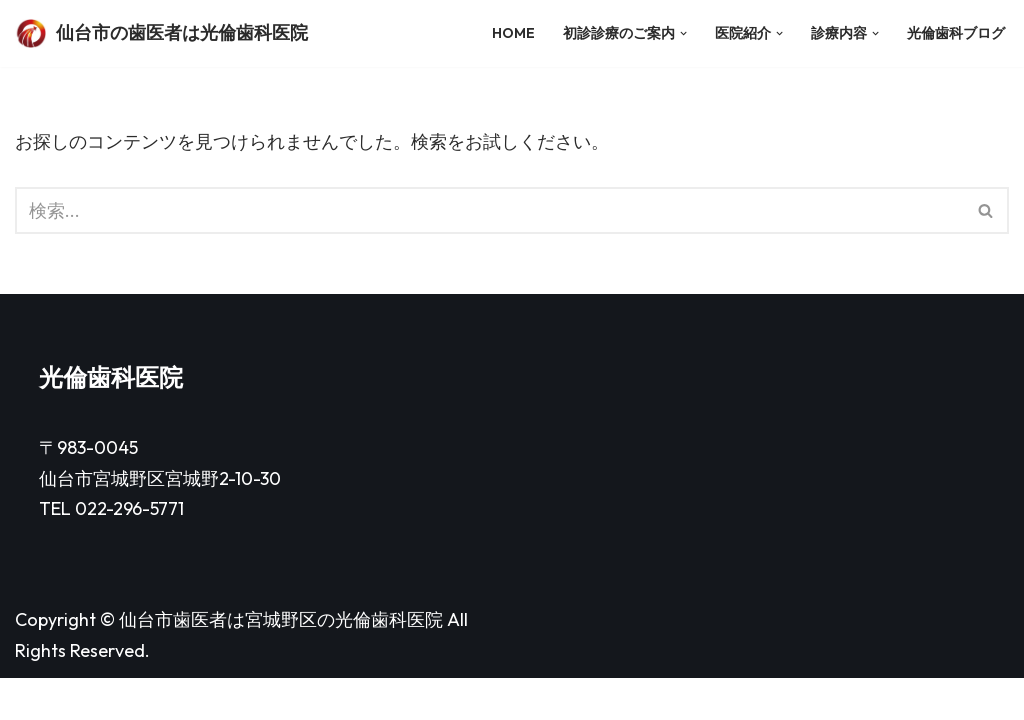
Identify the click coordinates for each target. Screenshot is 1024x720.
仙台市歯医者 (173, 661)
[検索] (489, 210)
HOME (512, 33)
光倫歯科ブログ (956, 33)
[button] (682, 33)
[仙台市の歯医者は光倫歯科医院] (161, 33)
